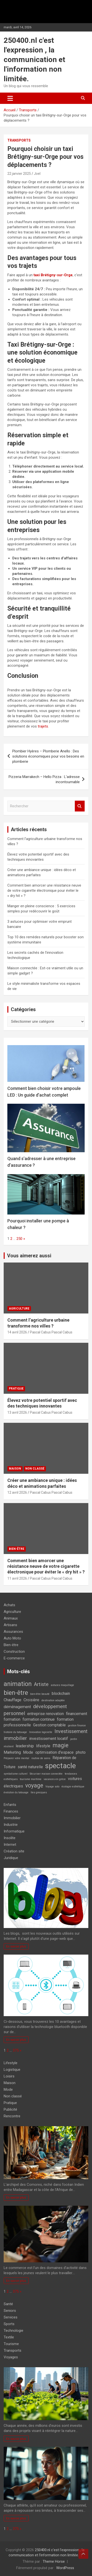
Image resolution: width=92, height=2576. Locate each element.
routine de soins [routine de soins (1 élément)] (40, 1758)
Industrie (11, 1824)
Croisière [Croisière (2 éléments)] (31, 1700)
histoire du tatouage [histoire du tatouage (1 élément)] (15, 1732)
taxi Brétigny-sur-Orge (53, 275)
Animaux (11, 1618)
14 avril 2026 (17, 1332)
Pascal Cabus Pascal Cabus (51, 1332)
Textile (9, 2337)
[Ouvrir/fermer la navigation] (10, 98)
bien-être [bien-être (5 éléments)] (16, 1692)
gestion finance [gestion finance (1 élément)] (77, 1725)
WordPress (65, 2568)
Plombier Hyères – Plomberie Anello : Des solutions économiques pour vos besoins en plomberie (48, 756)
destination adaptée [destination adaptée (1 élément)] (53, 1700)
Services (10, 2317)
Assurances (13, 1631)
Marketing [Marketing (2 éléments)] (12, 1752)
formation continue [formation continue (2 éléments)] (39, 1719)
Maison (15, 1468)
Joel (37, 174)
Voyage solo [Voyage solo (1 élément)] (52, 1786)
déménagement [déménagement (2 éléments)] (17, 1706)
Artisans (10, 1625)
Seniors (10, 2310)
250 (19, 1238)
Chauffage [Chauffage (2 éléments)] (12, 1700)
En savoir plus (16, 1946)
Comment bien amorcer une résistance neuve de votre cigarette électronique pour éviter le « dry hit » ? (44, 890)
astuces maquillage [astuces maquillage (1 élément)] (62, 1685)
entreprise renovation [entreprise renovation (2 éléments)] (45, 1713)
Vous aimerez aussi (29, 1256)
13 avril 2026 (17, 1412)
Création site (14, 1851)
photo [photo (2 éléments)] (81, 1752)
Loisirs (9, 2076)
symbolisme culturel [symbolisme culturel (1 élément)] (15, 1773)
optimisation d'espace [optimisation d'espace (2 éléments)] (54, 1752)
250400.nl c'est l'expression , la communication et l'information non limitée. (34, 59)
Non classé (34, 1468)
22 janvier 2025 (19, 174)
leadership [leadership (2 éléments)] (25, 1746)
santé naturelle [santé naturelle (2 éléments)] (30, 1767)
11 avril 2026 (17, 1578)
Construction (14, 1651)
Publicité (10, 2109)
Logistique (12, 2069)
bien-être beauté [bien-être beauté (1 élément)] (40, 1694)
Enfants (10, 1804)
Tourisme (11, 2344)
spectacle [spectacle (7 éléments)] (60, 1766)
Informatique (14, 1831)
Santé (8, 2304)
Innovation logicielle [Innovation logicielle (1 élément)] (40, 1732)
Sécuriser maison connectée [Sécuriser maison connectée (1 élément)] (46, 1773)
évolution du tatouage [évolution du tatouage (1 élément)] (16, 1792)
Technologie (13, 2330)
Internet (10, 1844)
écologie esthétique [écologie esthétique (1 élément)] (73, 1786)
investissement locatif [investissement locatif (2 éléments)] (48, 1738)
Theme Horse (54, 2561)
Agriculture (19, 1308)
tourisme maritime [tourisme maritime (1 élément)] (30, 1779)
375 (16, 2050)
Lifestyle (10, 2063)
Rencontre (12, 2116)
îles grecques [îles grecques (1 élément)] (39, 1792)
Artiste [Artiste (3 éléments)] (41, 1684)
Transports (19, 140)
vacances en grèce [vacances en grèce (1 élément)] (55, 1779)
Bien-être (16, 1549)
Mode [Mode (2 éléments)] (28, 1752)
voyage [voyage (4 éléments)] (34, 1785)
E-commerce (14, 1658)
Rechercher (80, 806)
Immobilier (12, 1818)
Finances (11, 1811)
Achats (9, 1605)
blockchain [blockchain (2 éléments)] (61, 1693)
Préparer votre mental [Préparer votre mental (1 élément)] (16, 1758)
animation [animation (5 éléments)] (18, 1683)
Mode (8, 2089)
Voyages (11, 2357)
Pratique (16, 1388)
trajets (43, 726)
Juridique (11, 1858)
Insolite (9, 1838)
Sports (9, 2324)
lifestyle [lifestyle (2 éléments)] (43, 1746)
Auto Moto (12, 1638)
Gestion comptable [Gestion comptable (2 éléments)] (49, 1725)
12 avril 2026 (17, 1492)
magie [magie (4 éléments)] (60, 1745)
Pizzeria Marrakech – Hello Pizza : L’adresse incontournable (44, 779)
